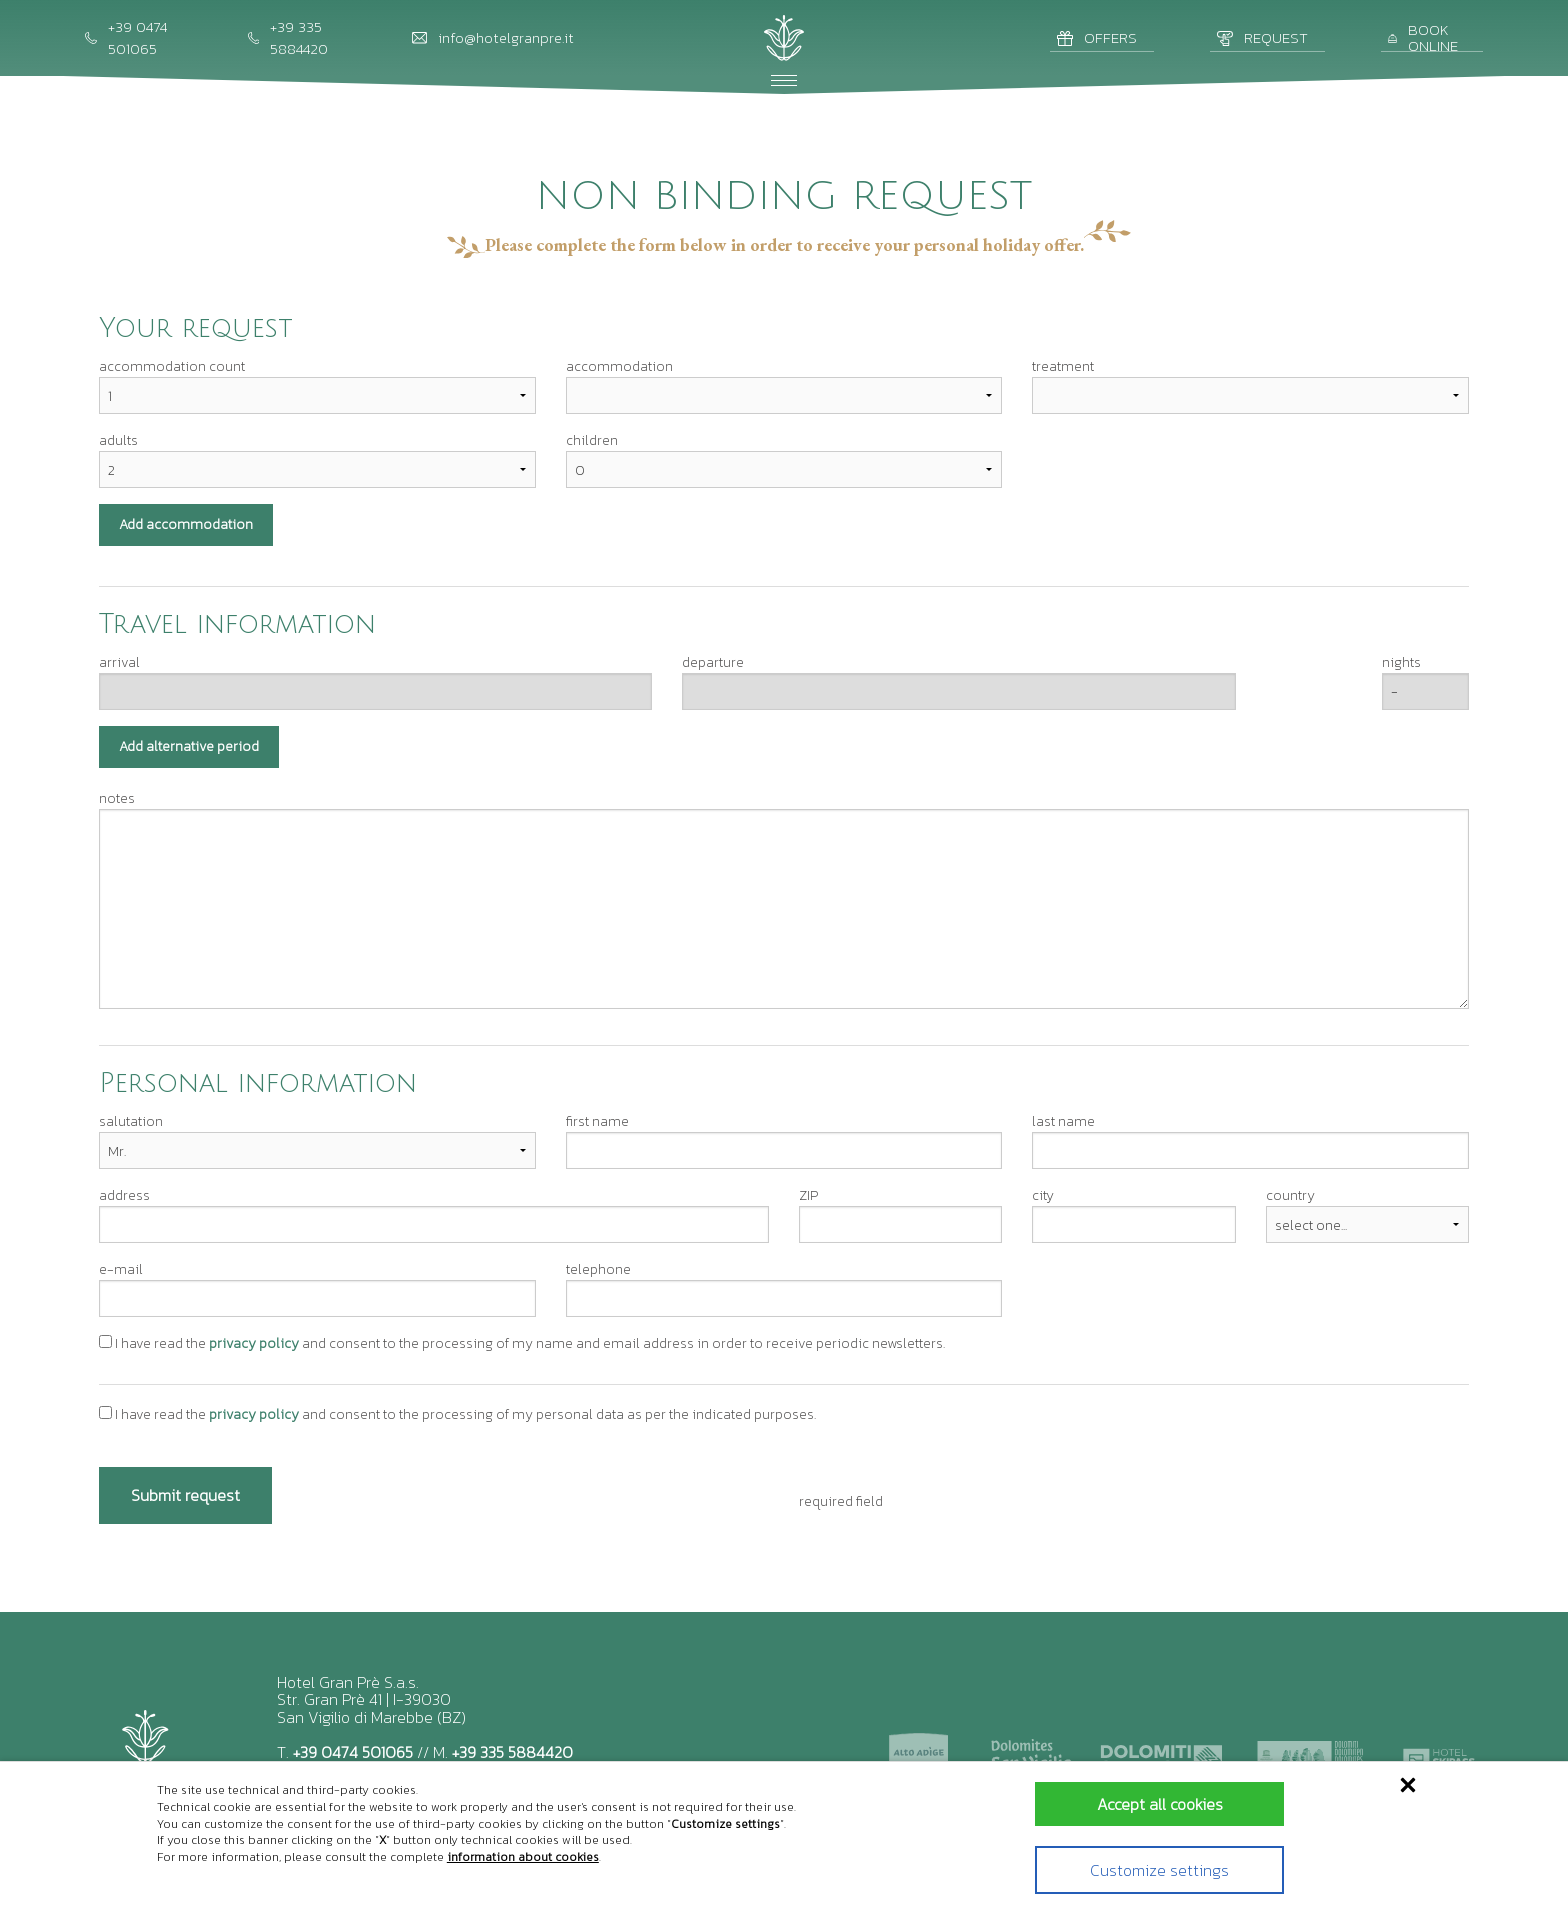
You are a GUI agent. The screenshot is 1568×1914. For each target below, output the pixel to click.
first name (597, 1121)
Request (1262, 37)
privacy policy (254, 1343)
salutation (131, 1121)
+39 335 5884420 (512, 1752)
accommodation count (172, 366)
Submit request (185, 1495)
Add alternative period (189, 746)
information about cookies (523, 1857)
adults (118, 440)
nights (1401, 662)
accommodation (619, 366)
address (124, 1195)
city (1043, 1195)
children (592, 440)
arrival (119, 662)
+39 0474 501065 (353, 1752)
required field (841, 1501)
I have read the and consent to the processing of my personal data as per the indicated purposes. (457, 1414)
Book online (1423, 38)
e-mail (121, 1269)
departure (713, 662)
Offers (1097, 37)
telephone (598, 1269)
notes (117, 798)
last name (1063, 1121)
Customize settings (1147, 1870)
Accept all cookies (1148, 1804)
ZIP (808, 1195)
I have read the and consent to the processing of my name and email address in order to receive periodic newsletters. (522, 1343)
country (1290, 1195)
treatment (1063, 366)
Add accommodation (186, 524)
